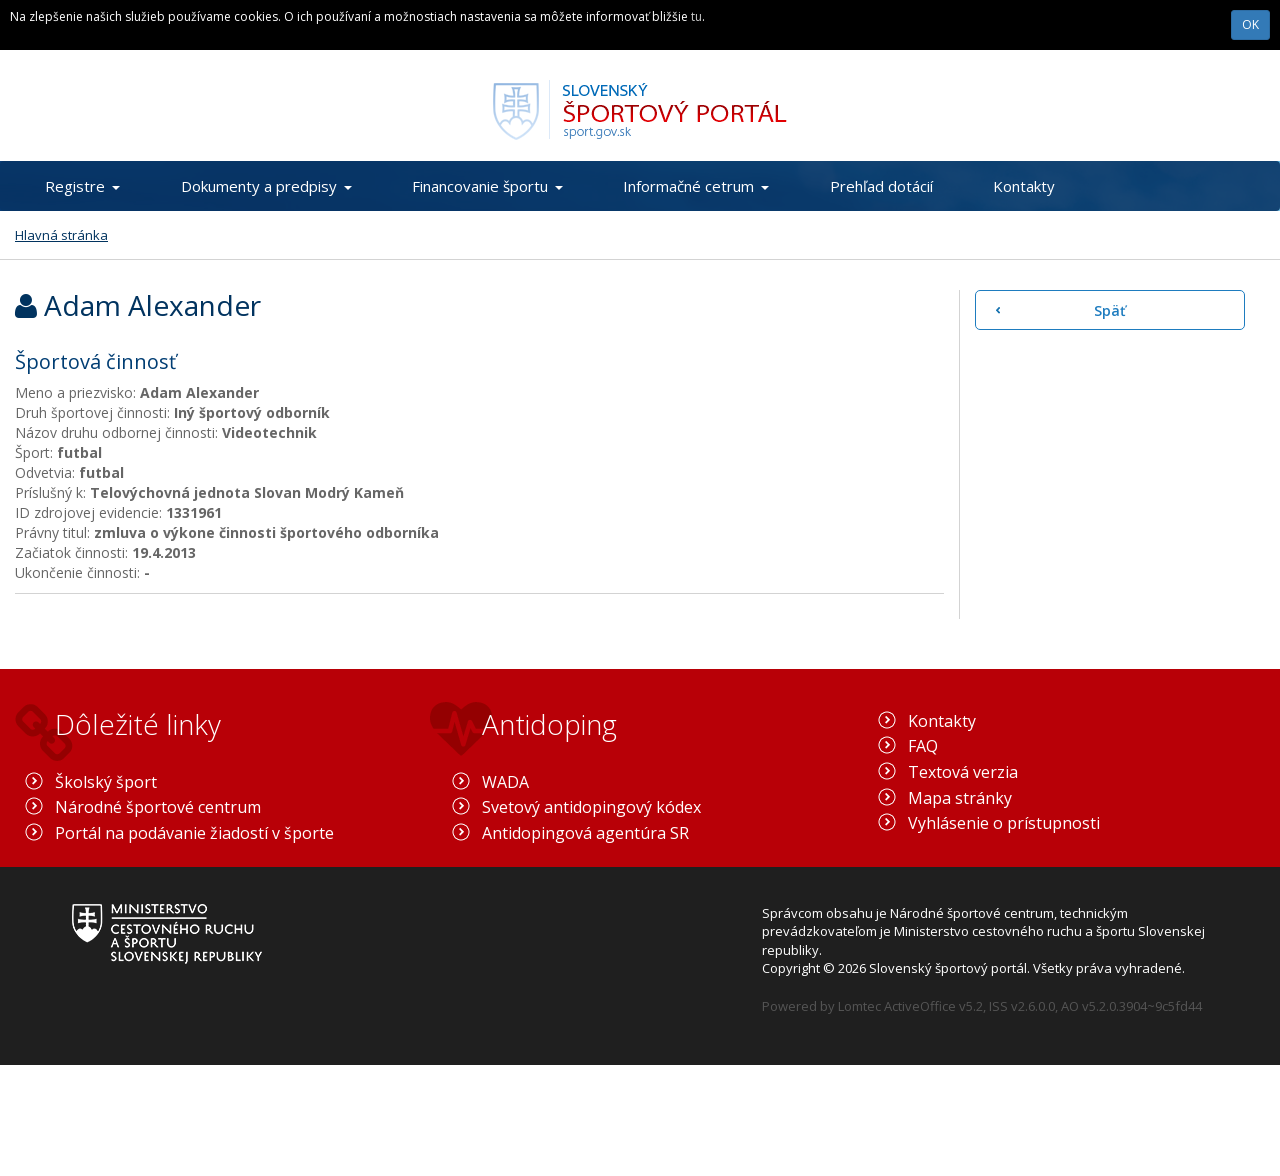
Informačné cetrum (696, 186)
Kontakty (1024, 186)
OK (1250, 24)
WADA (505, 782)
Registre (82, 186)
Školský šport (106, 782)
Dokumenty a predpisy (266, 186)
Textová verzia (963, 772)
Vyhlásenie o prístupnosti (1004, 823)
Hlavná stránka (61, 235)
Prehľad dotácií (881, 186)
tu (696, 16)
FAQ (923, 746)
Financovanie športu (487, 186)
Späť (1110, 310)
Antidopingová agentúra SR (585, 833)
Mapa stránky (960, 798)
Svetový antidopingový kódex (591, 807)
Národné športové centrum (158, 807)
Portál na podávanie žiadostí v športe (194, 833)
